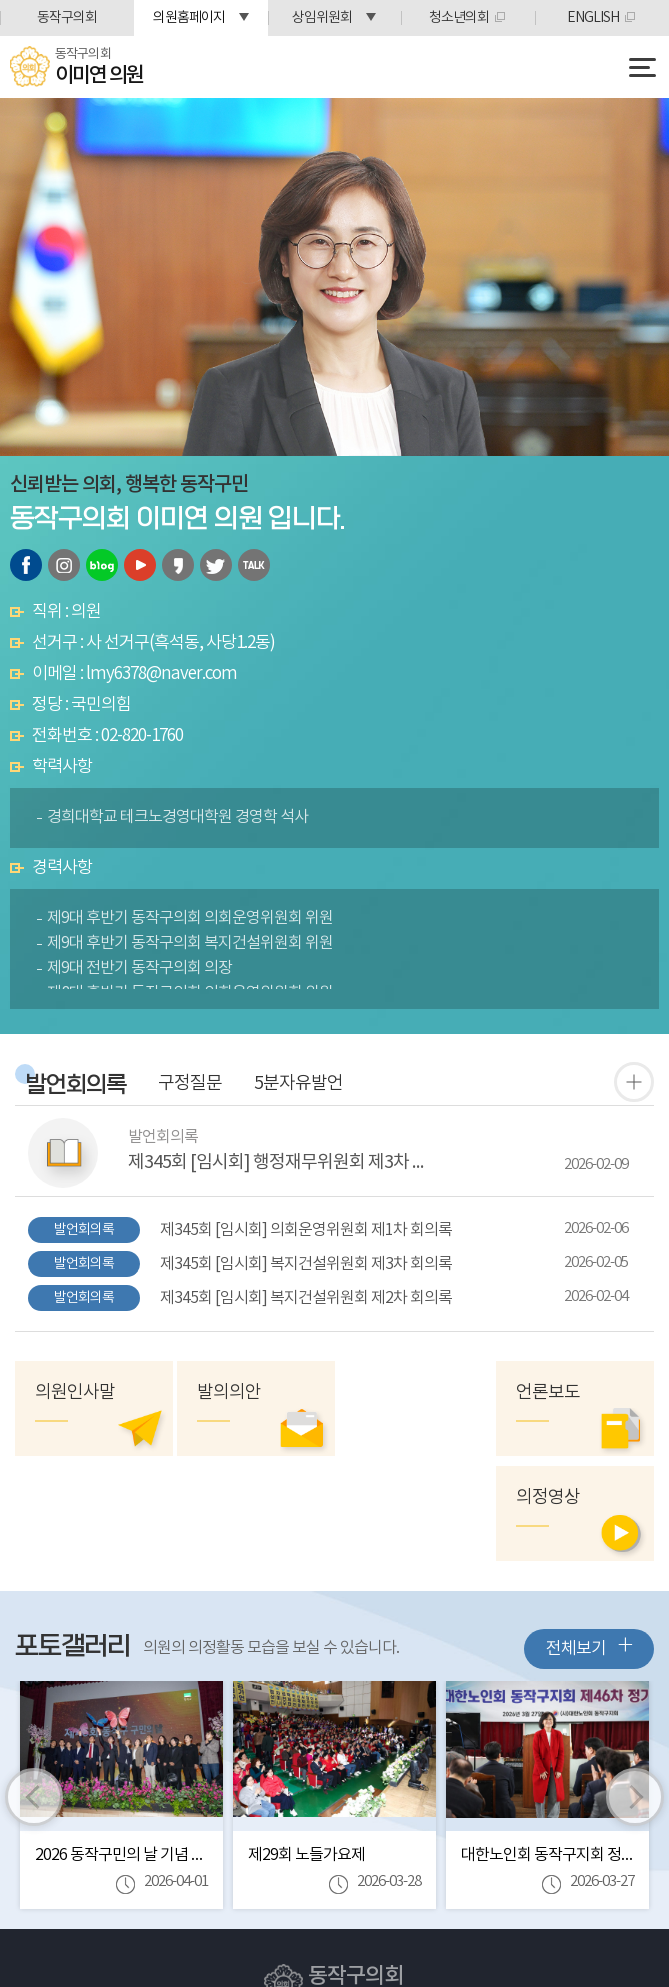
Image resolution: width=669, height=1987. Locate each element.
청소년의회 (459, 18)
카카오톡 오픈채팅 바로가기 (254, 565)
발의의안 (228, 1392)
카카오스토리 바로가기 (178, 565)
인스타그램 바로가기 (64, 565)
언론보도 (549, 1392)
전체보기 (589, 1541)
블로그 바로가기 (102, 565)
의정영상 (389, 1392)
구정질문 (190, 1084)
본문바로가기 (0, 0)
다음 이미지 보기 (635, 1692)
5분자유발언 (298, 1084)
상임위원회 (322, 18)
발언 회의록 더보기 (634, 1082)
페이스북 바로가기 (26, 565)
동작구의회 (67, 18)
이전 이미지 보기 (34, 1692)
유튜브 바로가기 (140, 565)
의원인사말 (75, 1392)
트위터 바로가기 (216, 565)
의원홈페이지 (189, 18)
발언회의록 (76, 1085)
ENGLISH (593, 18)
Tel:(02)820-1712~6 (304, 1922)
